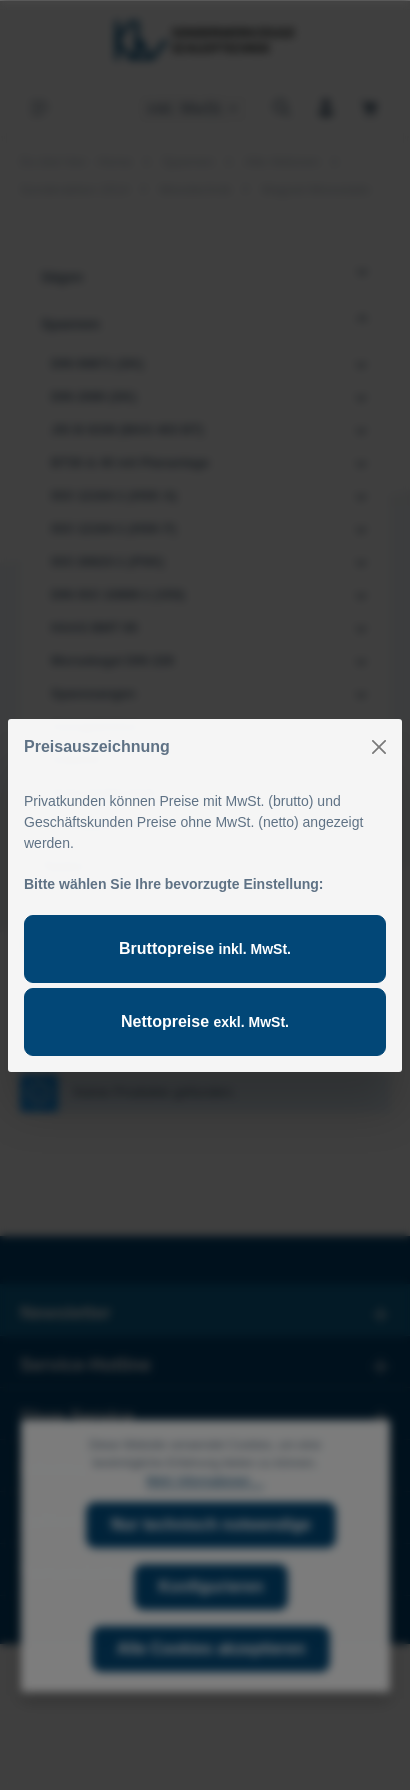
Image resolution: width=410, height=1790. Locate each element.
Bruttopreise (205, 948)
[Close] (379, 747)
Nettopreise (205, 1021)
